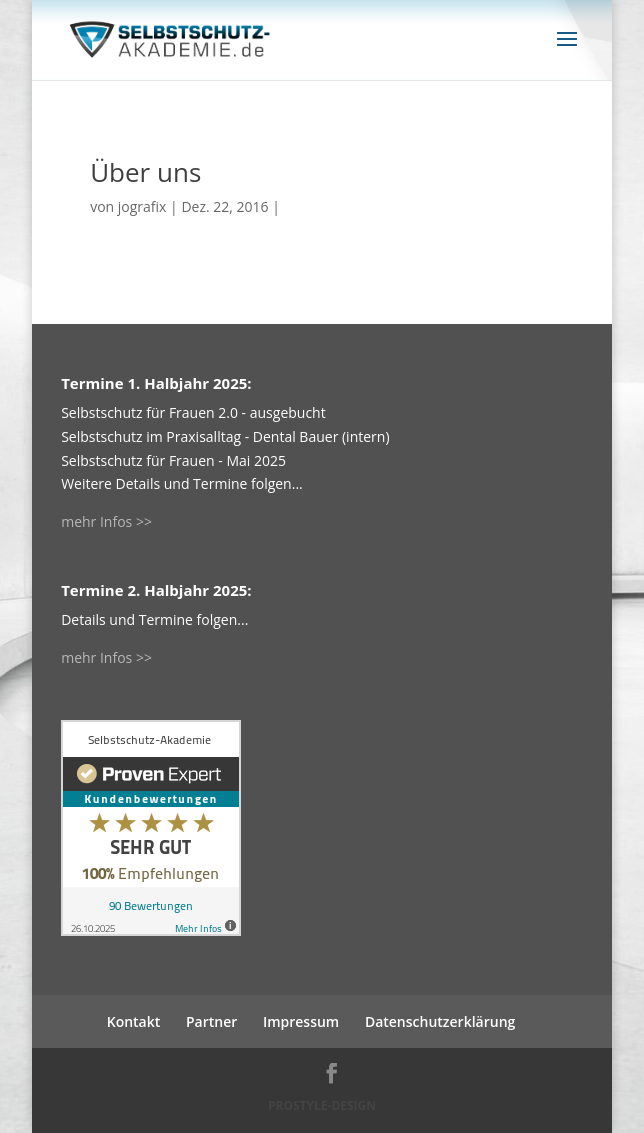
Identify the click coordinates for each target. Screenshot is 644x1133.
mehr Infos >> (106, 521)
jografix (142, 206)
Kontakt (134, 1021)
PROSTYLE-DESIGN (322, 1105)
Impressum (301, 1021)
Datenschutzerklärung (440, 1021)
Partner (211, 1021)
